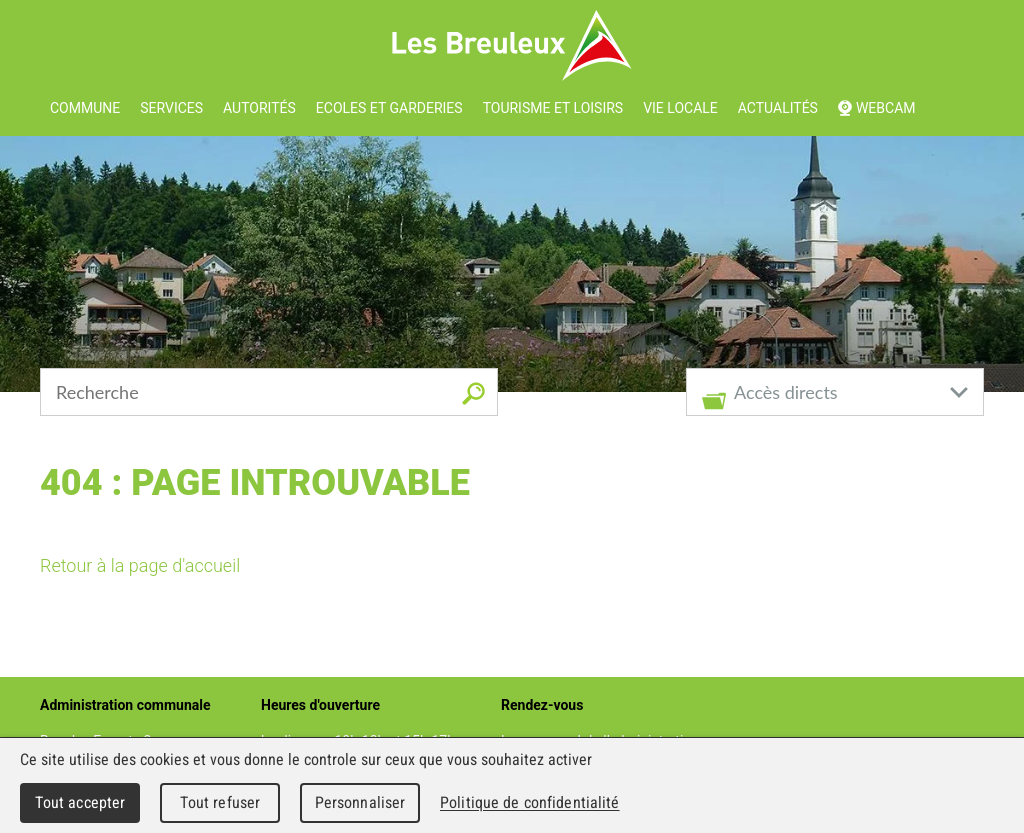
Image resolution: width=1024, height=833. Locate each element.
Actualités (778, 108)
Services (171, 108)
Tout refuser (220, 802)
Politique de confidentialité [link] (530, 802)
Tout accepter (80, 802)
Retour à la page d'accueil (140, 565)
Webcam (886, 108)
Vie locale (680, 108)
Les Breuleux (512, 45)
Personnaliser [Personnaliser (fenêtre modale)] (360, 802)
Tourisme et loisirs (553, 108)
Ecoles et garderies (389, 108)
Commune (85, 108)
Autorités (259, 108)
